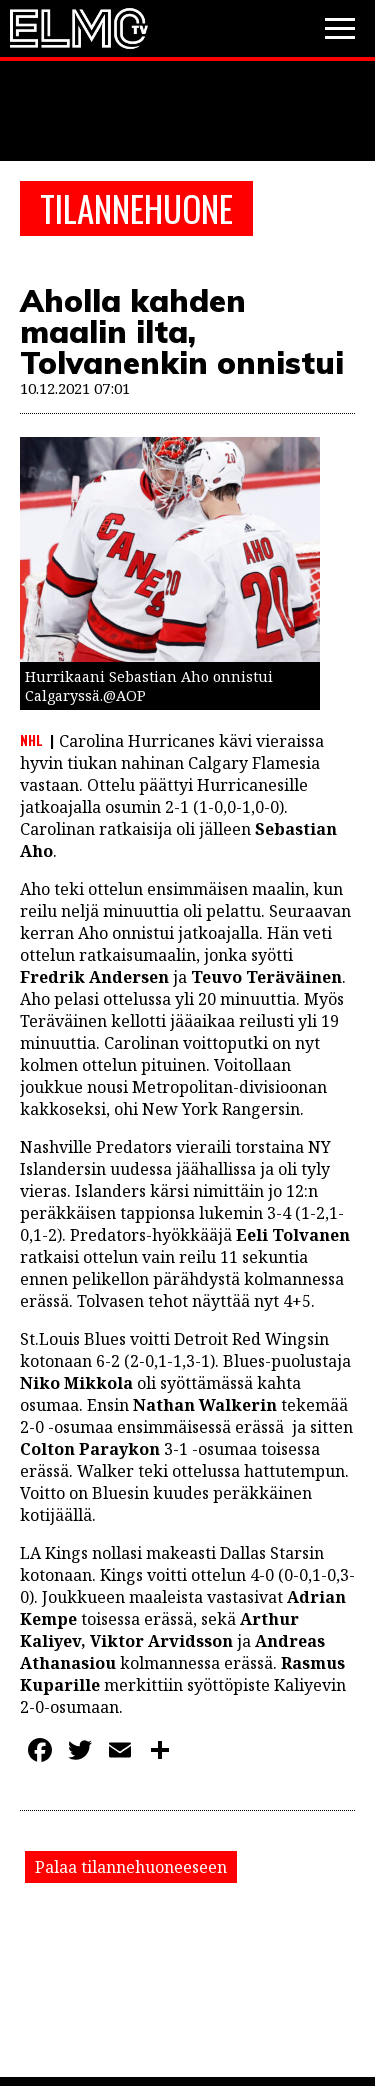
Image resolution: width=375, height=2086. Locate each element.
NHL (31, 740)
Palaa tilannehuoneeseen (131, 1867)
